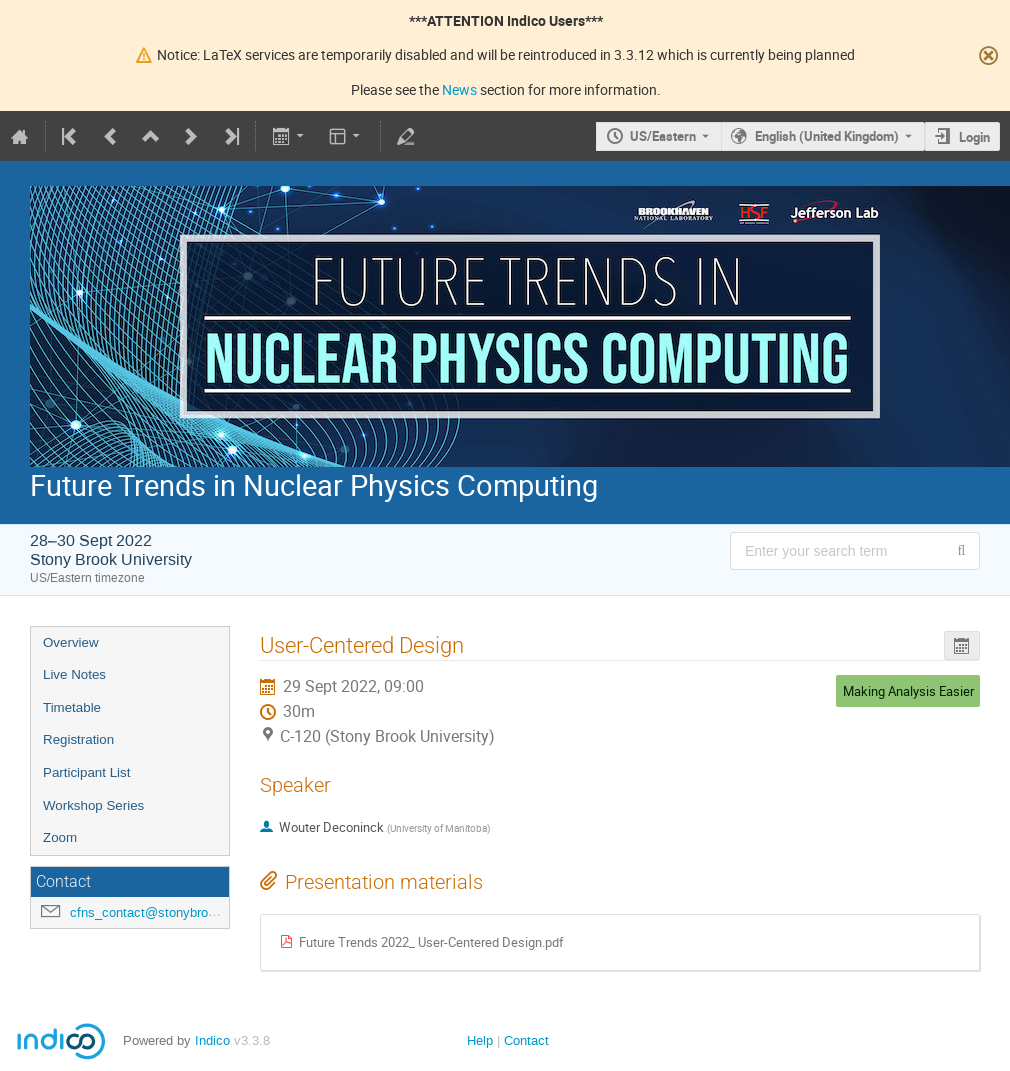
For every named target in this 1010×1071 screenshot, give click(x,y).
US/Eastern (663, 136)
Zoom (60, 837)
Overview (71, 642)
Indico (212, 1040)
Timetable (72, 707)
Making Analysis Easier (908, 691)
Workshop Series (93, 805)
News (459, 89)
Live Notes (74, 674)
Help (480, 1040)
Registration (78, 739)
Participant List (86, 772)
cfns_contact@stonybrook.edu (158, 912)
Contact (526, 1040)
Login (974, 137)
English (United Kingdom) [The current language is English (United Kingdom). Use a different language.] (827, 136)
